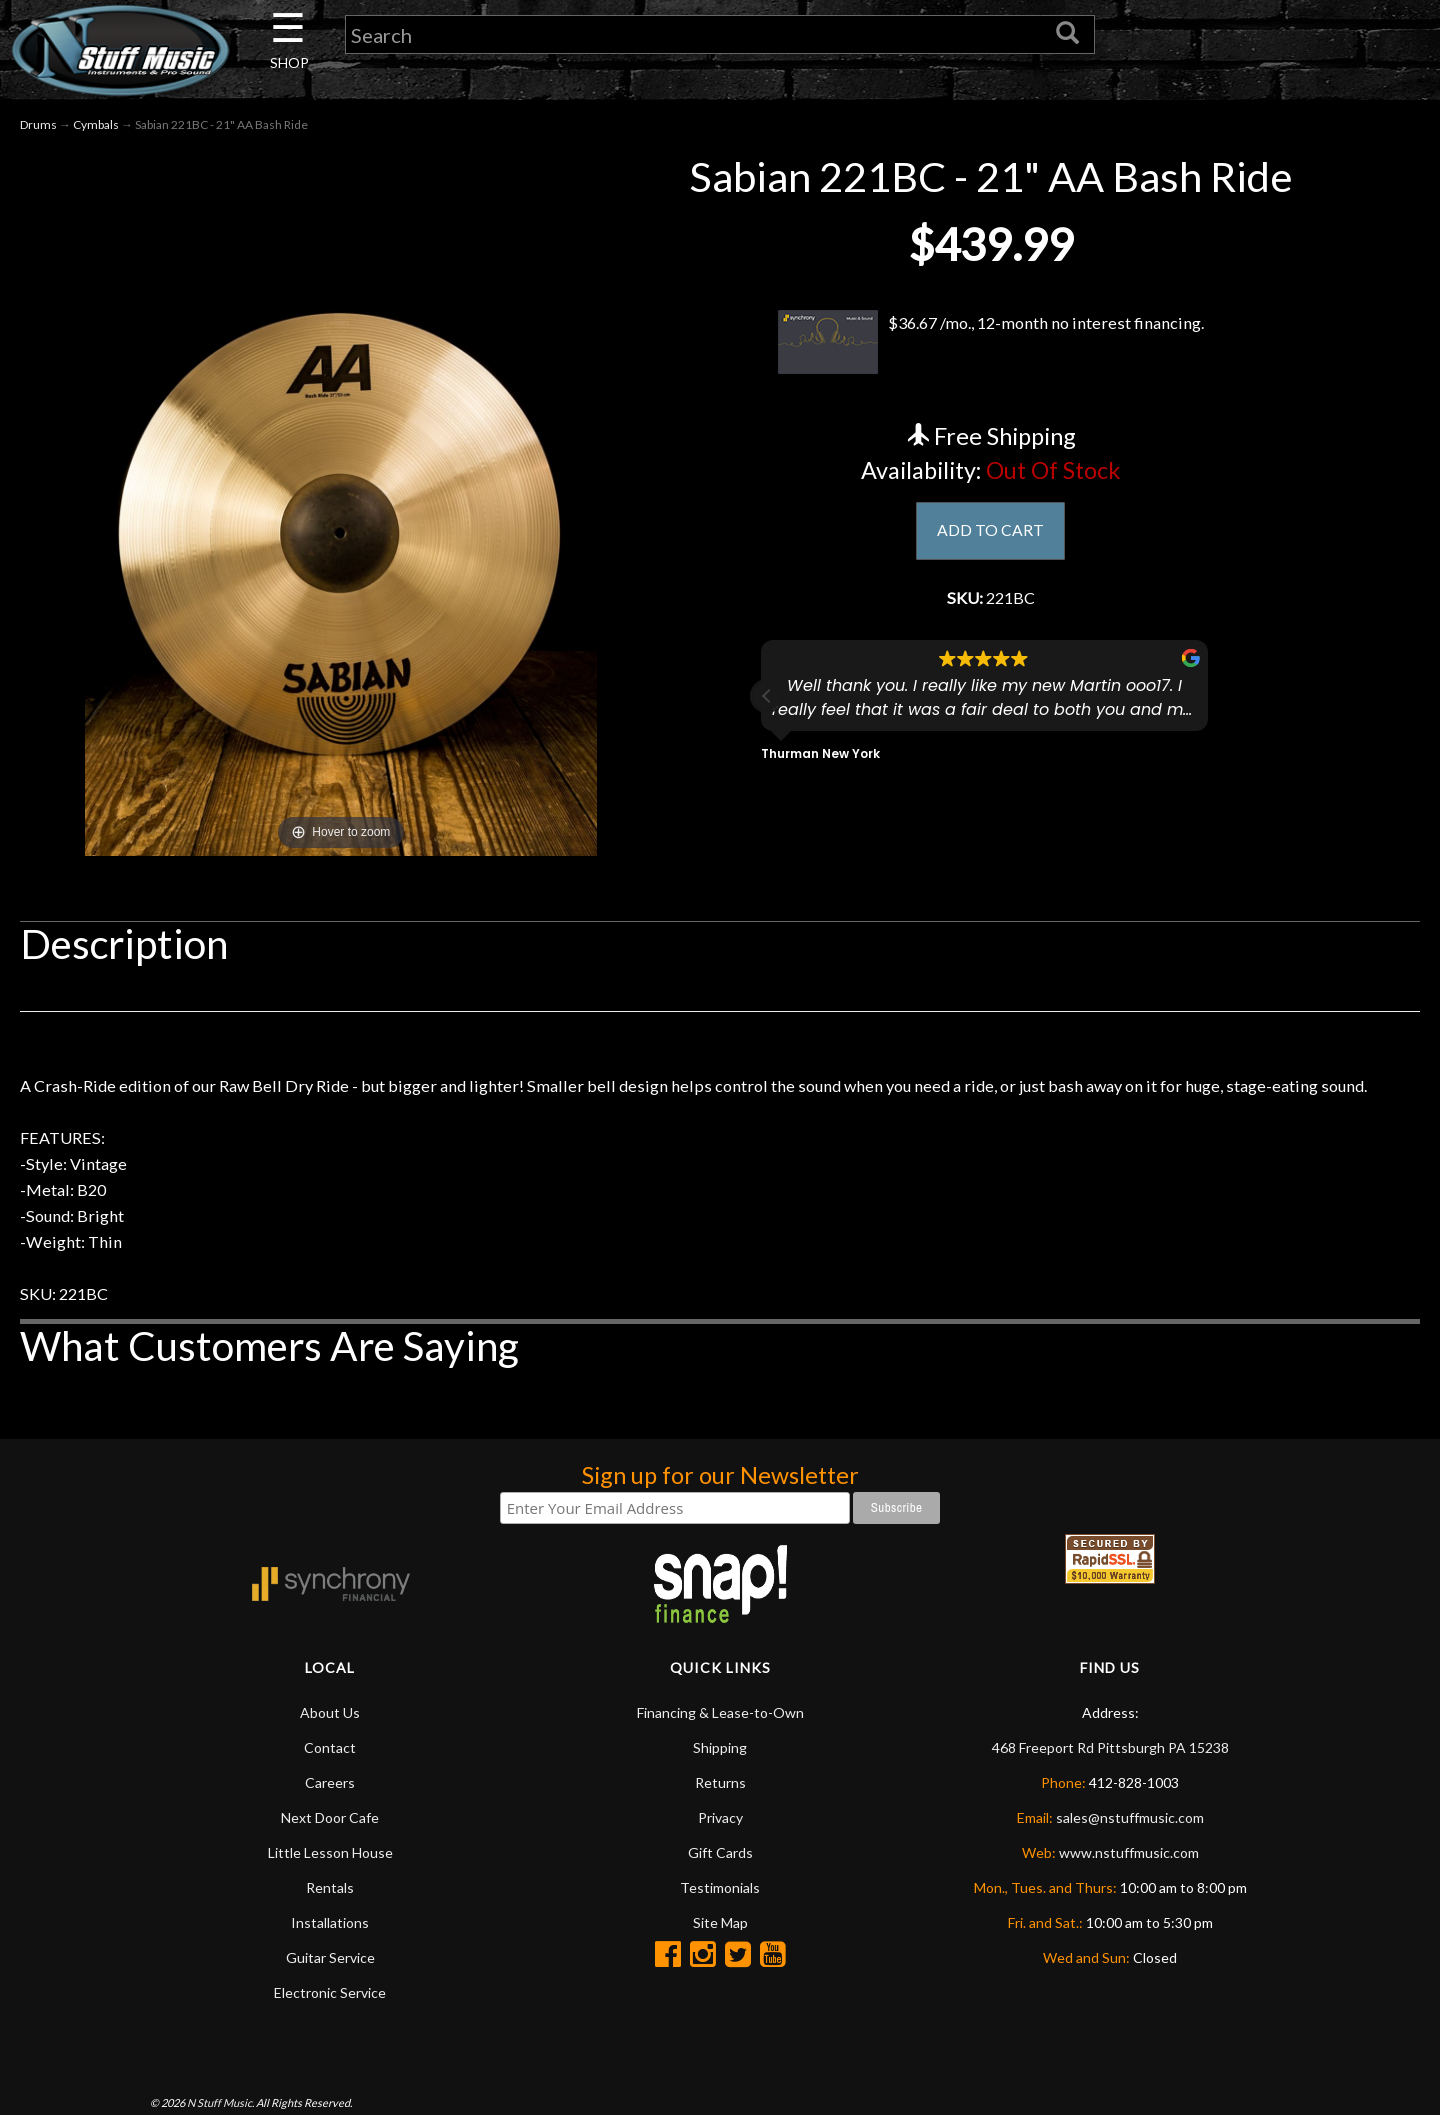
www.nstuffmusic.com (1129, 1916)
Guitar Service (330, 2021)
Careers (330, 1846)
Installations (330, 1986)
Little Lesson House (330, 1916)
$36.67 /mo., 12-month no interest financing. (990, 345)
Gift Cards (720, 1916)
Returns (720, 1846)
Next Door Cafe (330, 1881)
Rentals (330, 1951)
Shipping (720, 1811)
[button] (767, 706)
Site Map (720, 1986)
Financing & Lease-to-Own (720, 1776)
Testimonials (720, 1951)
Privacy (720, 1881)
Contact (330, 1811)
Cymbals (96, 128)
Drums (38, 128)
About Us (330, 1776)
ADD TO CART (990, 536)
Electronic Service (330, 2056)
